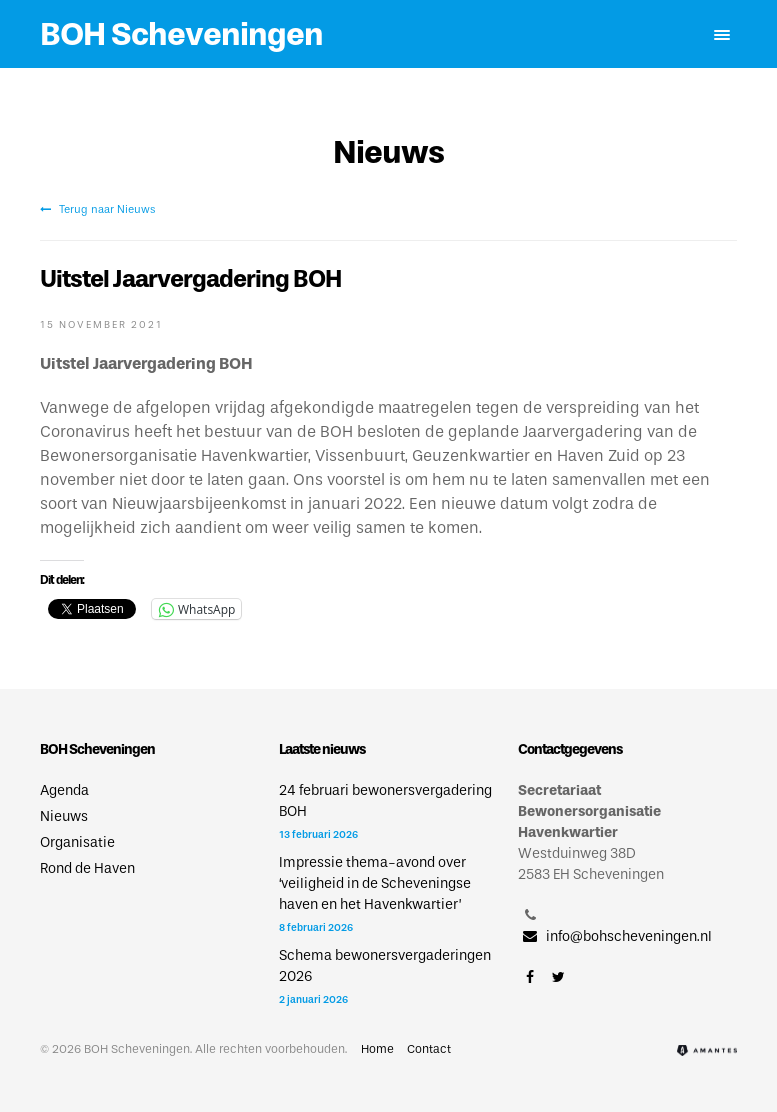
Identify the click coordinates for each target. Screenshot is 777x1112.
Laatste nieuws (322, 749)
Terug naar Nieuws (97, 209)
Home (377, 1049)
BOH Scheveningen (181, 34)
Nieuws (64, 816)
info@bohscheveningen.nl (615, 936)
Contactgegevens (570, 749)
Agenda (64, 790)
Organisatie (77, 842)
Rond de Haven (87, 868)
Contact (429, 1049)
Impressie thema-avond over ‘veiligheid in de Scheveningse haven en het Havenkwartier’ (375, 883)
